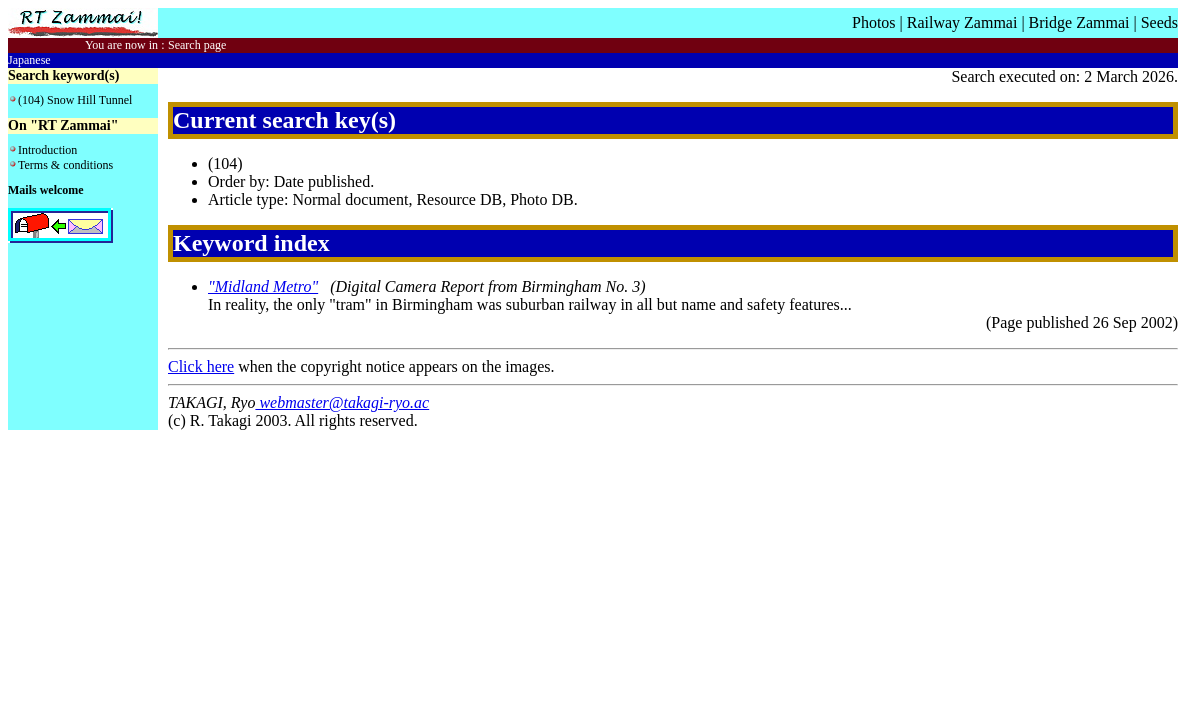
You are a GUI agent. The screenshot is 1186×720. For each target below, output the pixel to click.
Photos (874, 22)
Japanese (29, 60)
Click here (201, 366)
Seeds (1159, 22)
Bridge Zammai (1079, 22)
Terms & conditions (65, 165)
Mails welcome (46, 190)
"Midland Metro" (263, 286)
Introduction (47, 150)
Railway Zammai (962, 22)
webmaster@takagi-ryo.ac (342, 402)
